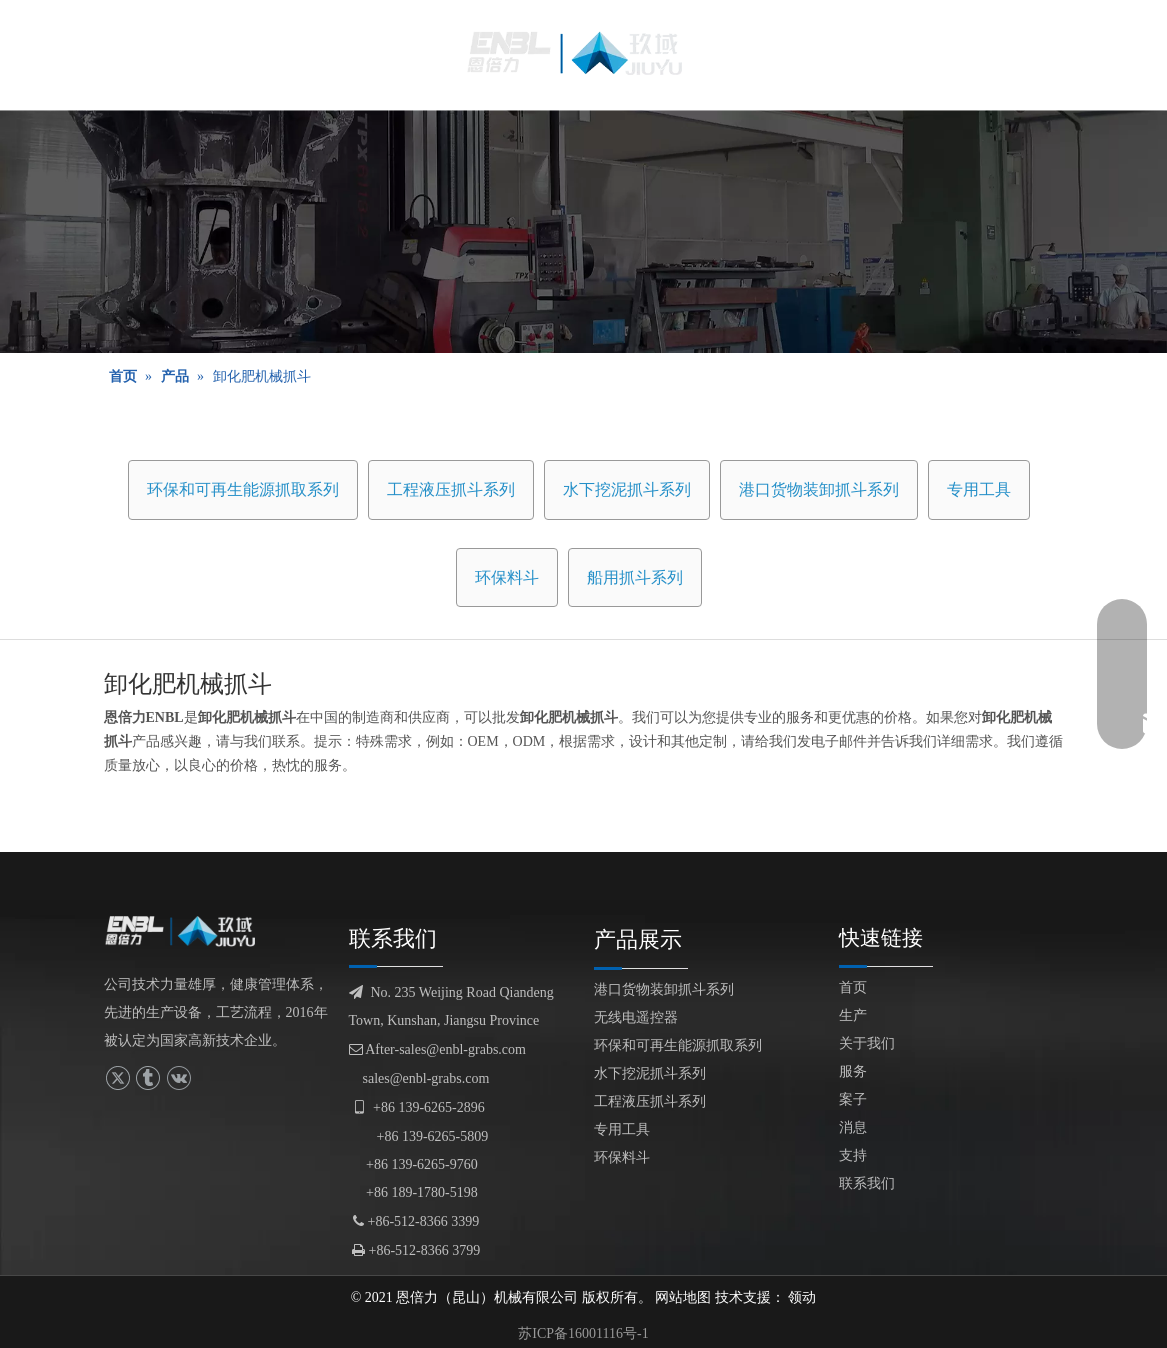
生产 (853, 1015)
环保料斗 (507, 577)
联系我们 (867, 1183)
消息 (853, 1127)
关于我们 (867, 1043)
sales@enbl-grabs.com (426, 1078)
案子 (853, 1099)
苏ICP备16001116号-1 (583, 1333)
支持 (853, 1155)
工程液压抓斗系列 (451, 489)
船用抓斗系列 (635, 577)
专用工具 (979, 489)
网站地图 (683, 1297)
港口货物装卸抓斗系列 (819, 489)
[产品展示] (583, 231)
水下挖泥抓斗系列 (627, 489)
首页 (853, 987)
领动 (802, 1297)
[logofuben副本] (186, 931)
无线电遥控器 (636, 1017)
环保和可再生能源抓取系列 (243, 489)
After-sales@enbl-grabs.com (437, 1049)
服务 (853, 1071)
